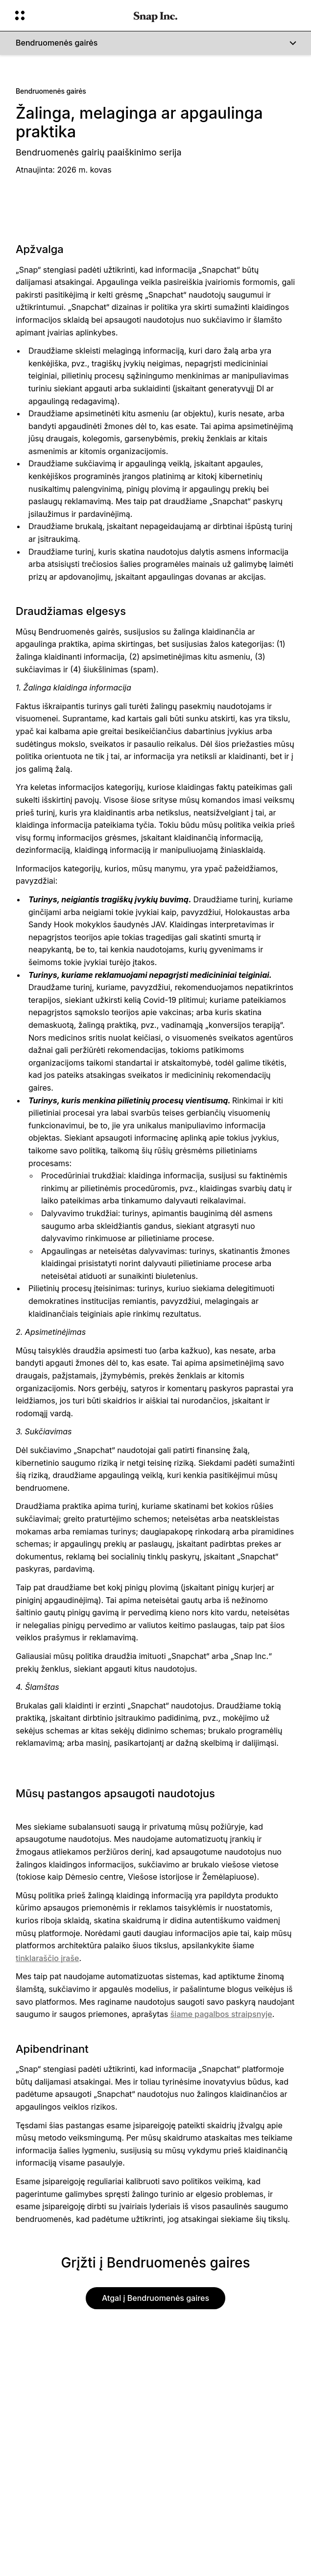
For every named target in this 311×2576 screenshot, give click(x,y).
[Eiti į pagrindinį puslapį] (155, 15)
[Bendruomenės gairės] (155, 43)
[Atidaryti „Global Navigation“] (68, 16)
